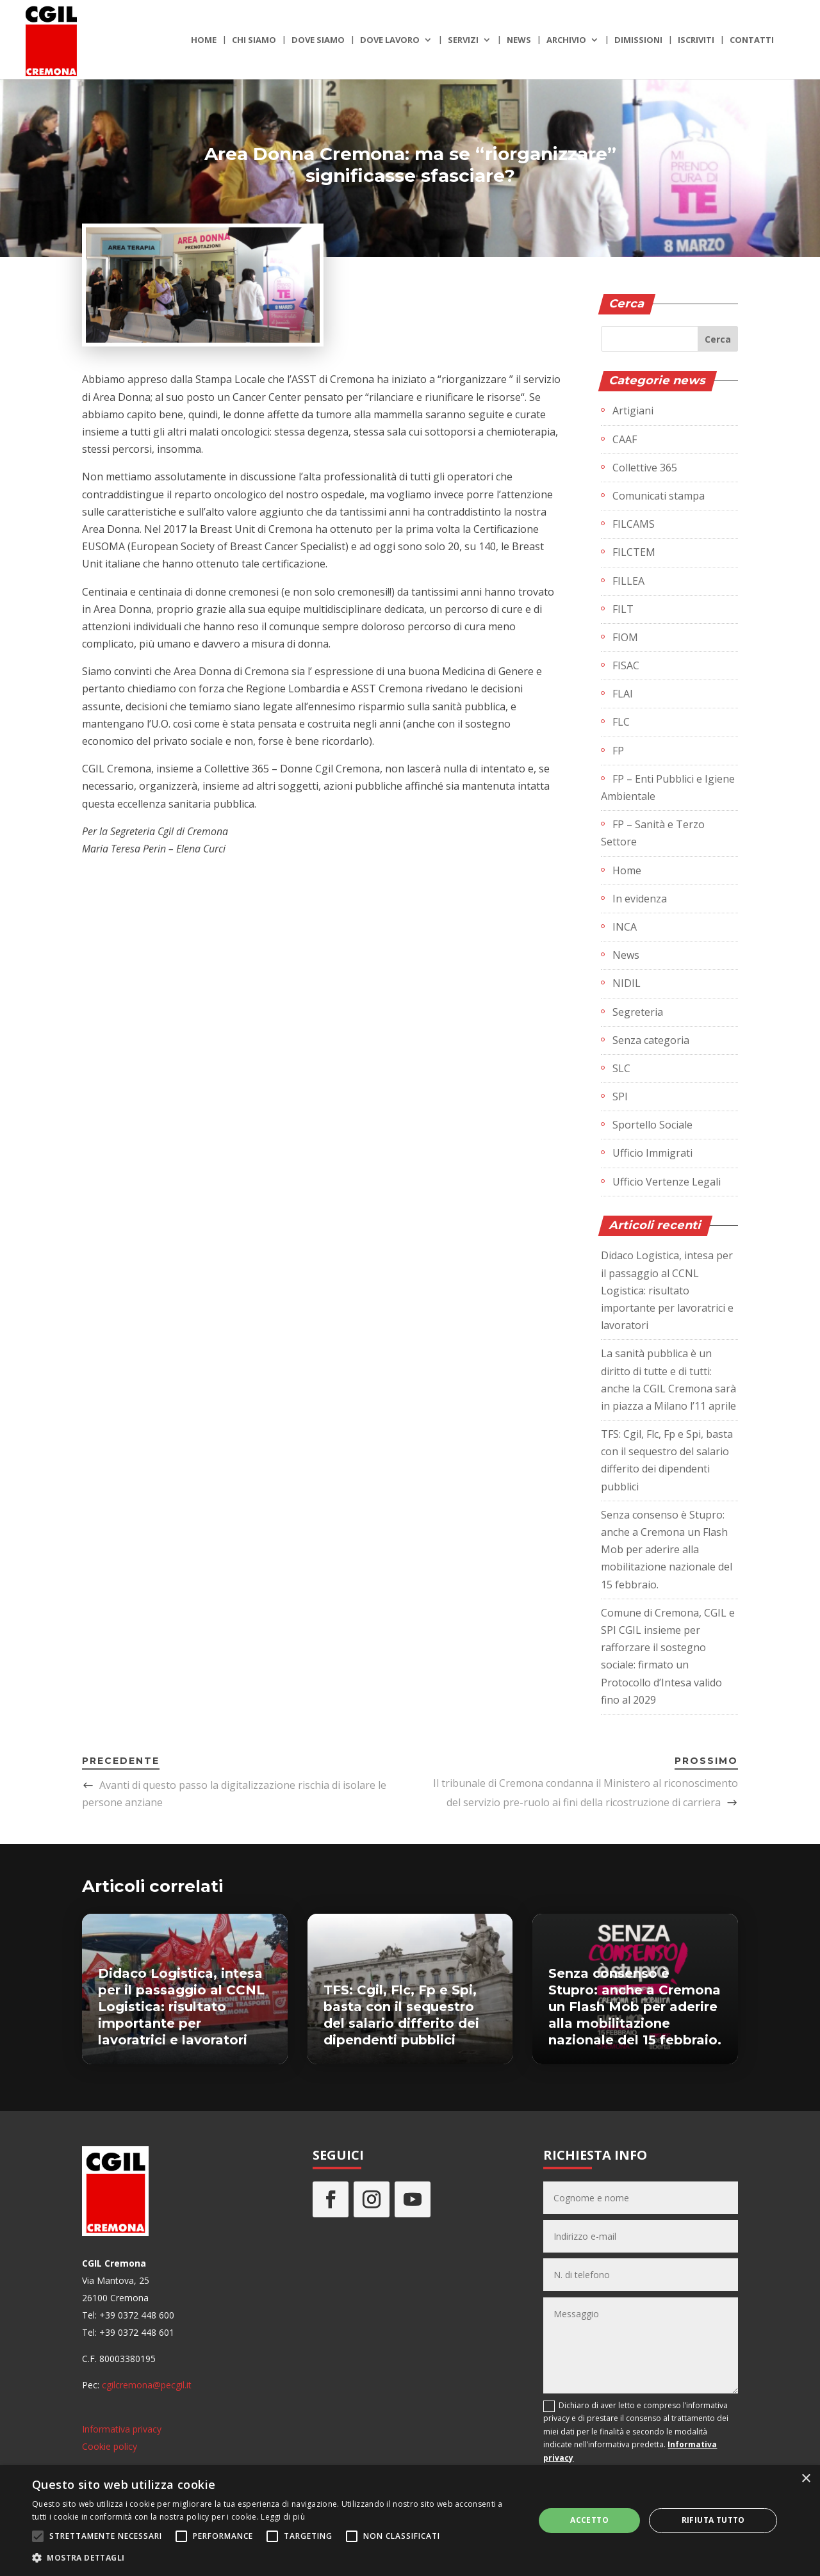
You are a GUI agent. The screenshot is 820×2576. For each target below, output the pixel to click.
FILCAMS (633, 524)
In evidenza (639, 899)
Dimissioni (638, 40)
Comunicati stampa (658, 496)
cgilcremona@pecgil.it (147, 2385)
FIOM (625, 637)
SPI (620, 1096)
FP (618, 751)
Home (204, 40)
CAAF (624, 439)
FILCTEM (633, 552)
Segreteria (637, 1012)
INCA (624, 927)
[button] (276, 2557)
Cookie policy (109, 2446)
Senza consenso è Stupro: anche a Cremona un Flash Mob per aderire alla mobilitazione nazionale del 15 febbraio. (666, 1550)
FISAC (625, 665)
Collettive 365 (644, 468)
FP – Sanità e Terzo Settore (653, 833)
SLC (621, 1068)
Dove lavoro (390, 40)
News (519, 40)
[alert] (410, 2520)
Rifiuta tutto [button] (713, 2520)
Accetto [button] (589, 2520)
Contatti (752, 40)
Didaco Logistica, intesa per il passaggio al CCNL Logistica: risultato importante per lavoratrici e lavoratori (667, 1290)
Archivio (566, 40)
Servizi (463, 40)
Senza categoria (650, 1040)
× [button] (805, 2479)
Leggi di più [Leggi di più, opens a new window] (283, 2516)
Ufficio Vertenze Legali (666, 1182)
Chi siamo (254, 40)
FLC (621, 722)
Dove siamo (318, 40)
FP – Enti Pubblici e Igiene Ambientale (668, 787)
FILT (623, 609)
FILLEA (628, 581)
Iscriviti (696, 40)
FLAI (622, 694)
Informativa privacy (121, 2429)
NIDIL (626, 983)
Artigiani (632, 411)
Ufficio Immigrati (652, 1153)
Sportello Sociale (652, 1125)
